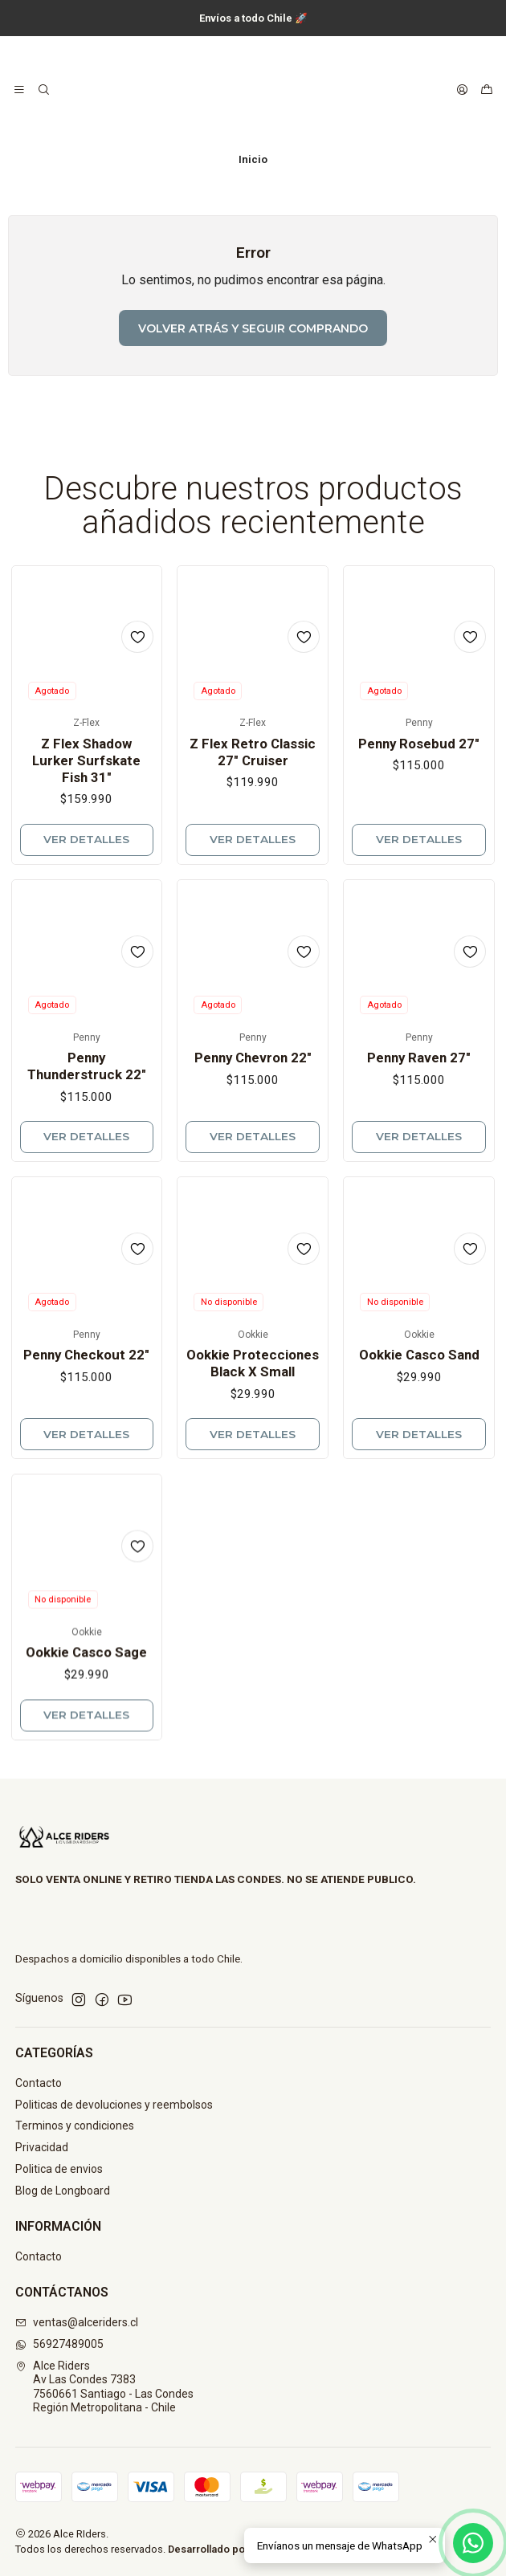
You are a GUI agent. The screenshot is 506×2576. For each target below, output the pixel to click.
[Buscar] (43, 90)
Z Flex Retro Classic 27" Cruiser (253, 807)
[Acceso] (462, 90)
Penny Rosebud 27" (418, 818)
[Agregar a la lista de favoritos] (137, 671)
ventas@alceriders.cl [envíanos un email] (76, 2322)
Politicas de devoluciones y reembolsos (114, 2104)
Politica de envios (59, 2168)
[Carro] (486, 90)
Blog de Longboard (62, 2190)
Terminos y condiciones (74, 2125)
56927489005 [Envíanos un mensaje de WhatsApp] (59, 2344)
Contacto (38, 2083)
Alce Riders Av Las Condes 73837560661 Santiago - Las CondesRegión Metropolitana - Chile (104, 2387)
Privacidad (41, 2147)
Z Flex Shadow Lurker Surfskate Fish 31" (86, 794)
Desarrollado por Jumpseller (236, 2549)
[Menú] (19, 90)
